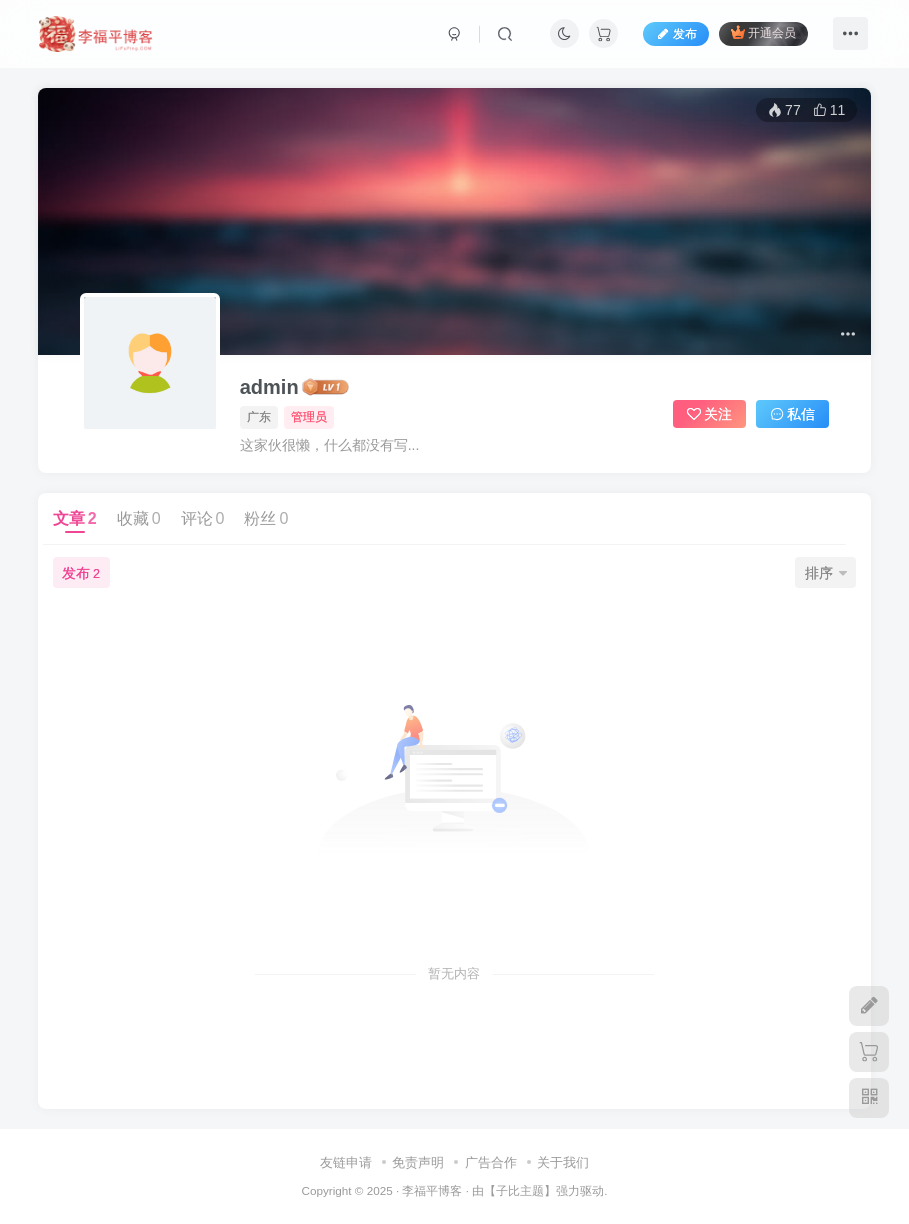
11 (829, 110)
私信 (793, 414)
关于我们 (563, 1162)
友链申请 (346, 1162)
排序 (826, 573)
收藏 (139, 518)
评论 (203, 518)
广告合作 (491, 1162)
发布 (676, 34)
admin (269, 387)
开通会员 (763, 32)
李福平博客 (432, 1190)
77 (784, 110)
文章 (75, 518)
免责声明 (418, 1162)
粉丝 (266, 518)
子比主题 (520, 1190)
